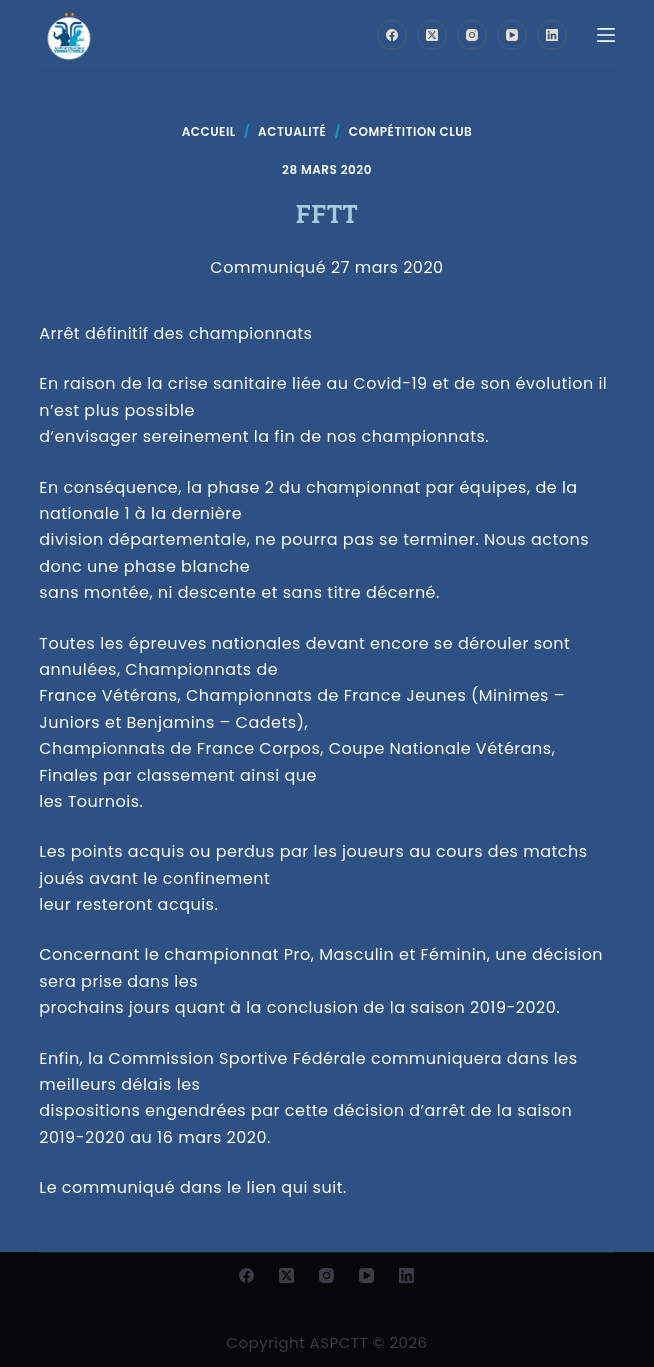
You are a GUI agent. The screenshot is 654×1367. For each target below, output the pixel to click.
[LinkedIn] (552, 35)
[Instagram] (472, 35)
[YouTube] (512, 35)
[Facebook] (392, 35)
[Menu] (606, 35)
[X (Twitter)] (432, 35)
